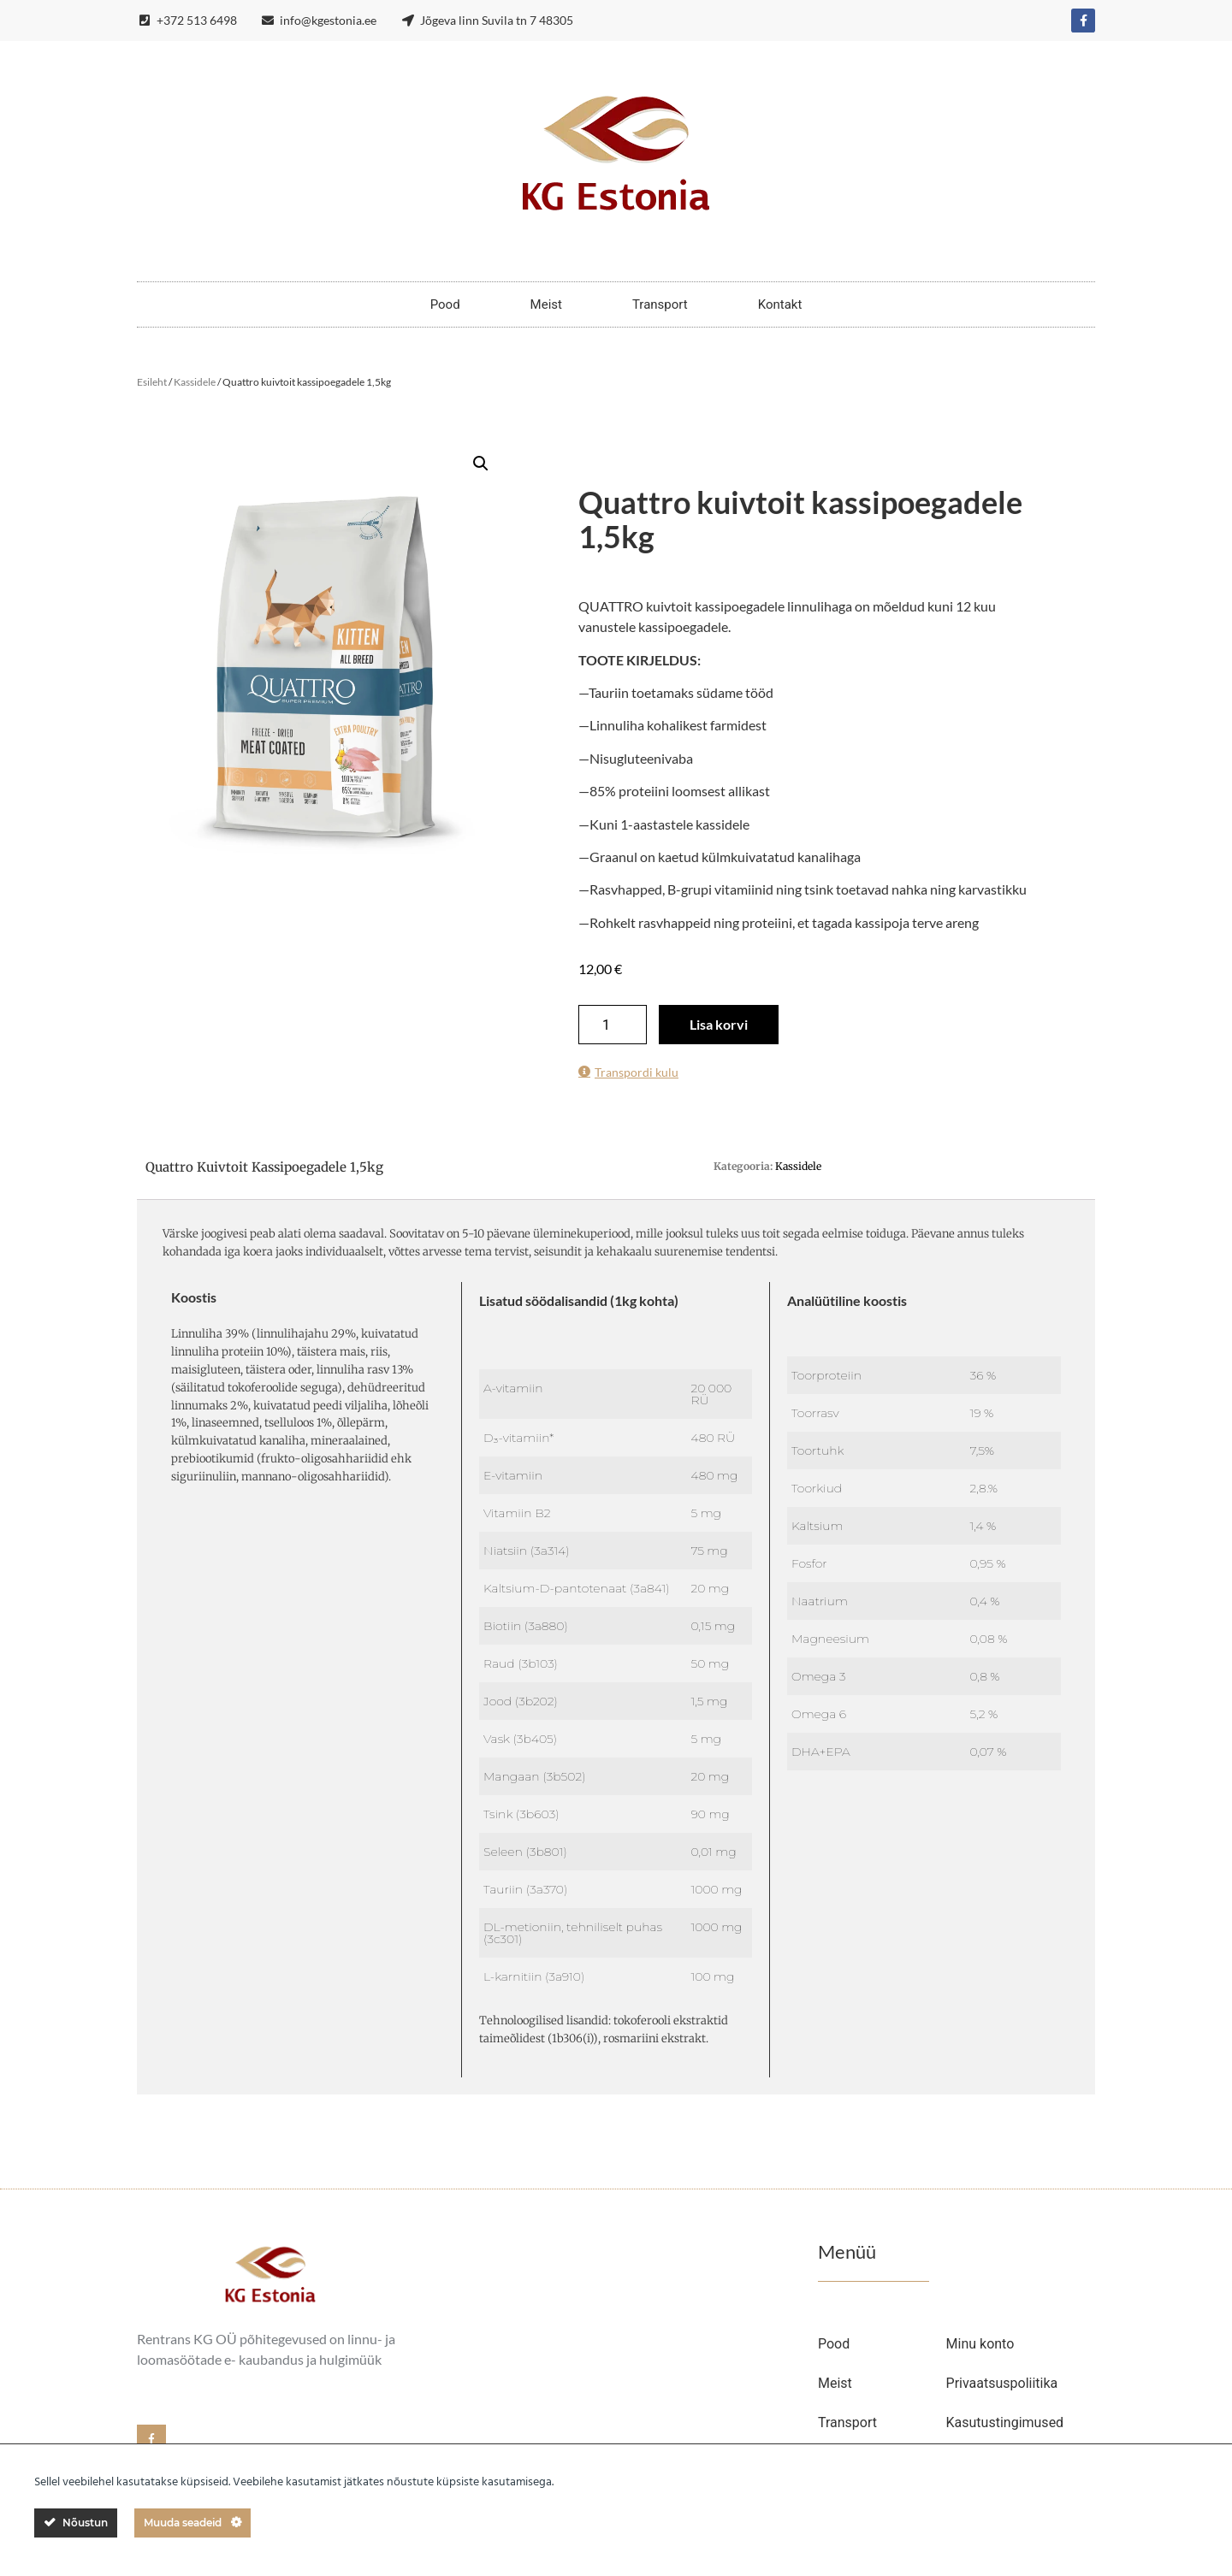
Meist (546, 304)
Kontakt (780, 304)
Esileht (152, 381)
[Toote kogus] (612, 1024)
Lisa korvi (719, 1024)
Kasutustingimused (1005, 2422)
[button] (480, 463)
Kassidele (195, 381)
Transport (660, 304)
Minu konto (980, 2344)
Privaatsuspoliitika (1002, 2383)
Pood (445, 304)
